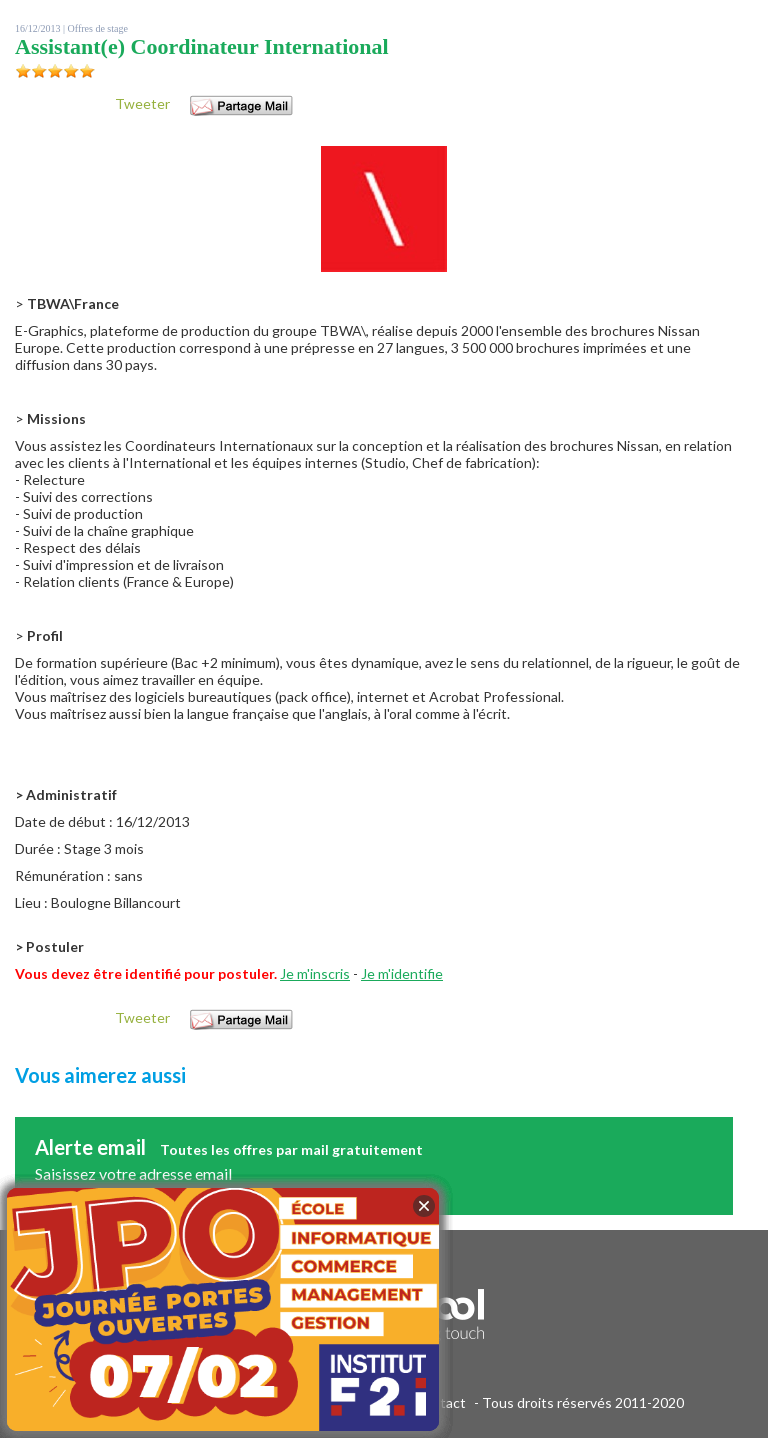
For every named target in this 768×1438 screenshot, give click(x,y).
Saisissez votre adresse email (133, 1173)
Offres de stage (98, 28)
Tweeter (142, 103)
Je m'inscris (315, 973)
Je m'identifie (402, 973)
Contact (440, 1402)
